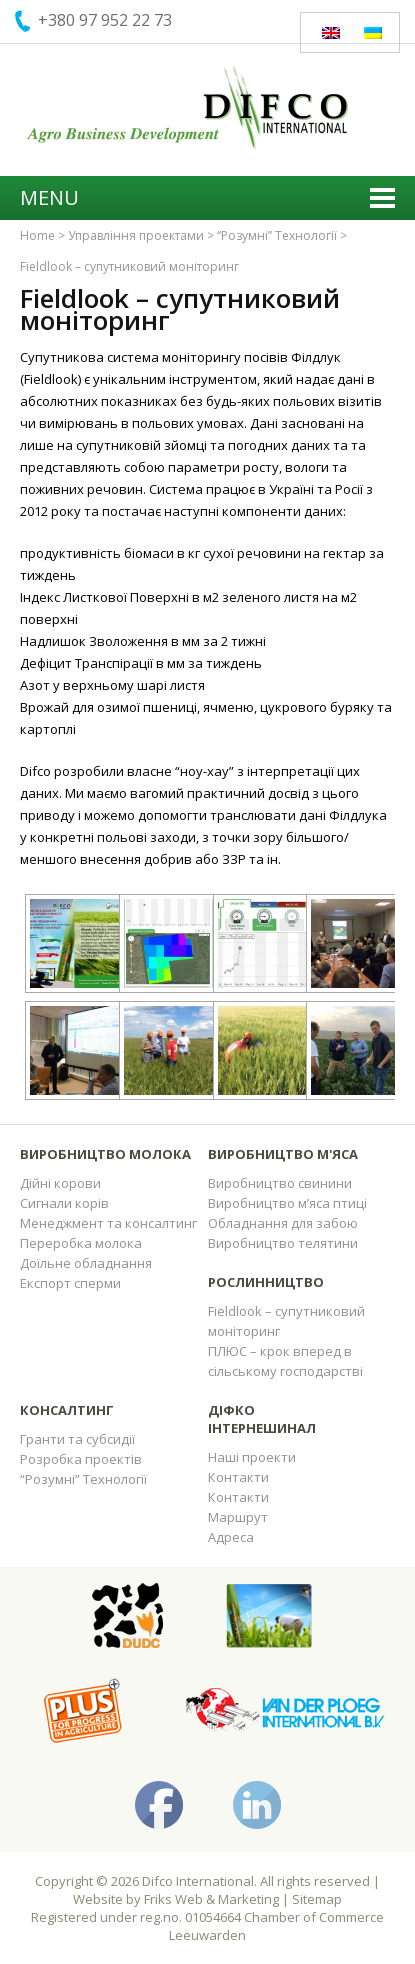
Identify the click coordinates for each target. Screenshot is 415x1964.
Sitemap (317, 1899)
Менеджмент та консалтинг (108, 1223)
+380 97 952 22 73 (105, 20)
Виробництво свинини (280, 1183)
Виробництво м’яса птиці (287, 1203)
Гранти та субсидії (77, 1439)
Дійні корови (60, 1183)
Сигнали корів (64, 1203)
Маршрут (238, 1517)
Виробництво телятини (283, 1243)
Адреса (231, 1537)
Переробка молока (81, 1243)
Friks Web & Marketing (211, 1899)
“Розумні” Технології (277, 235)
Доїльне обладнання (86, 1263)
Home (37, 235)
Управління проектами (136, 235)
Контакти (238, 1477)
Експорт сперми (70, 1283)
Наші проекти (252, 1457)
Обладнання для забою (283, 1223)
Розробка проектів (81, 1459)
